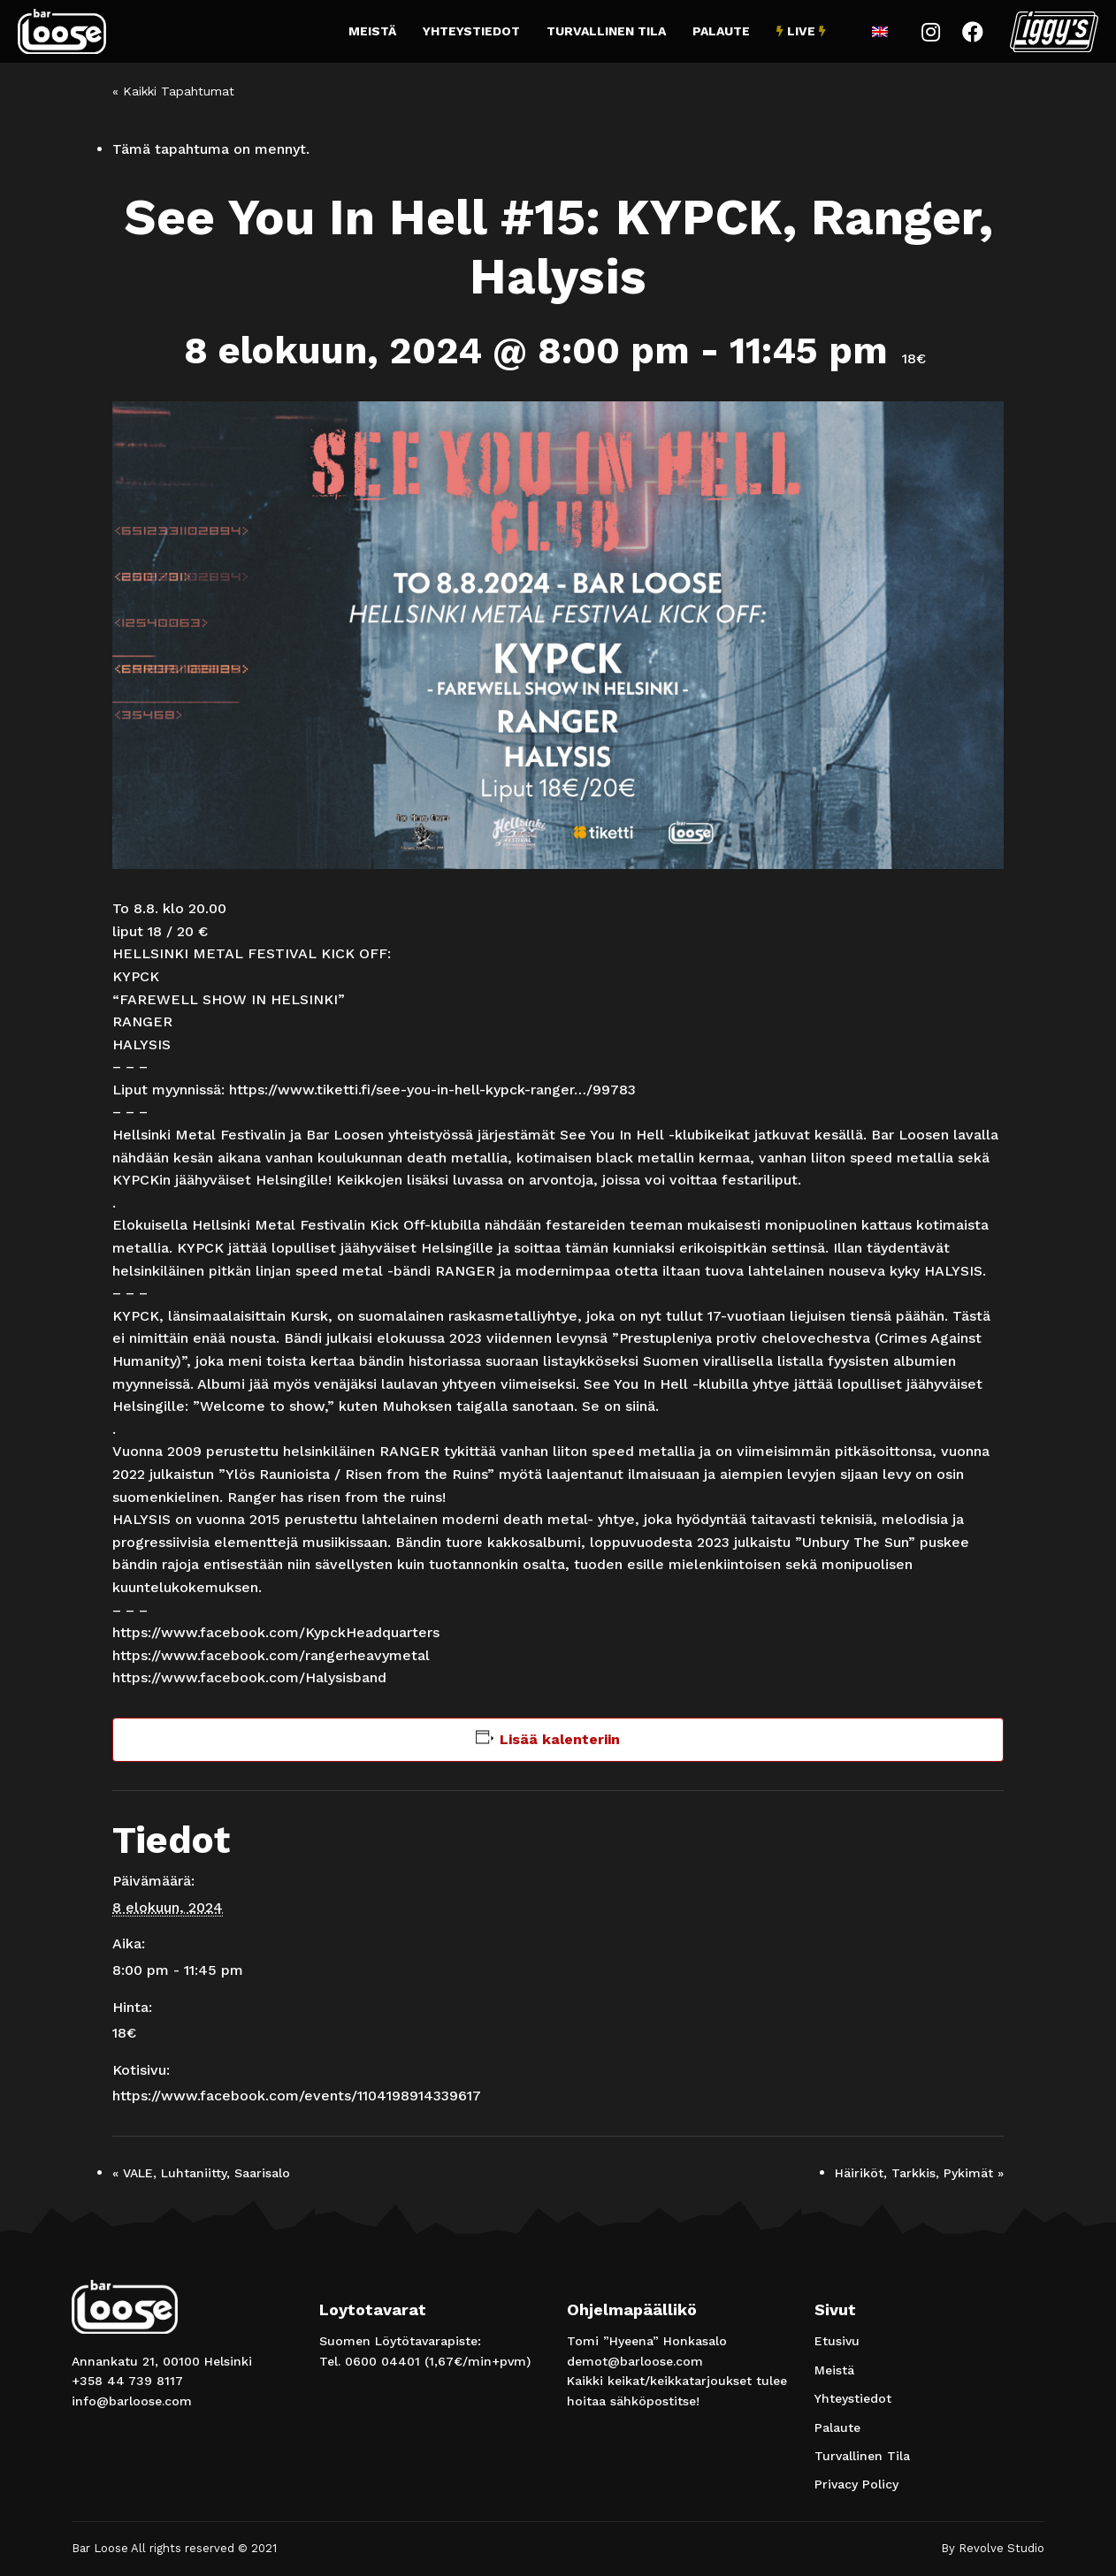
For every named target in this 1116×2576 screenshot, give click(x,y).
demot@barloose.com (635, 2361)
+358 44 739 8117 (127, 2381)
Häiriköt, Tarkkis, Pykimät (919, 2173)
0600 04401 (382, 2361)
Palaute (721, 31)
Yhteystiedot (471, 31)
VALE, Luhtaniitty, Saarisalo (201, 2173)
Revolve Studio (1001, 2548)
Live (801, 31)
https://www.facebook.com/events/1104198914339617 (296, 2095)
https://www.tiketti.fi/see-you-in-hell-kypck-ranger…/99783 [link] (432, 1089)
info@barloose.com (132, 2401)
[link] (276, 1632)
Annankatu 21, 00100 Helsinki (162, 2361)
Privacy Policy (856, 2484)
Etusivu (837, 2341)
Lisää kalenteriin (560, 1739)
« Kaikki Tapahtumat (173, 91)
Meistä (372, 31)
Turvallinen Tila (606, 31)
